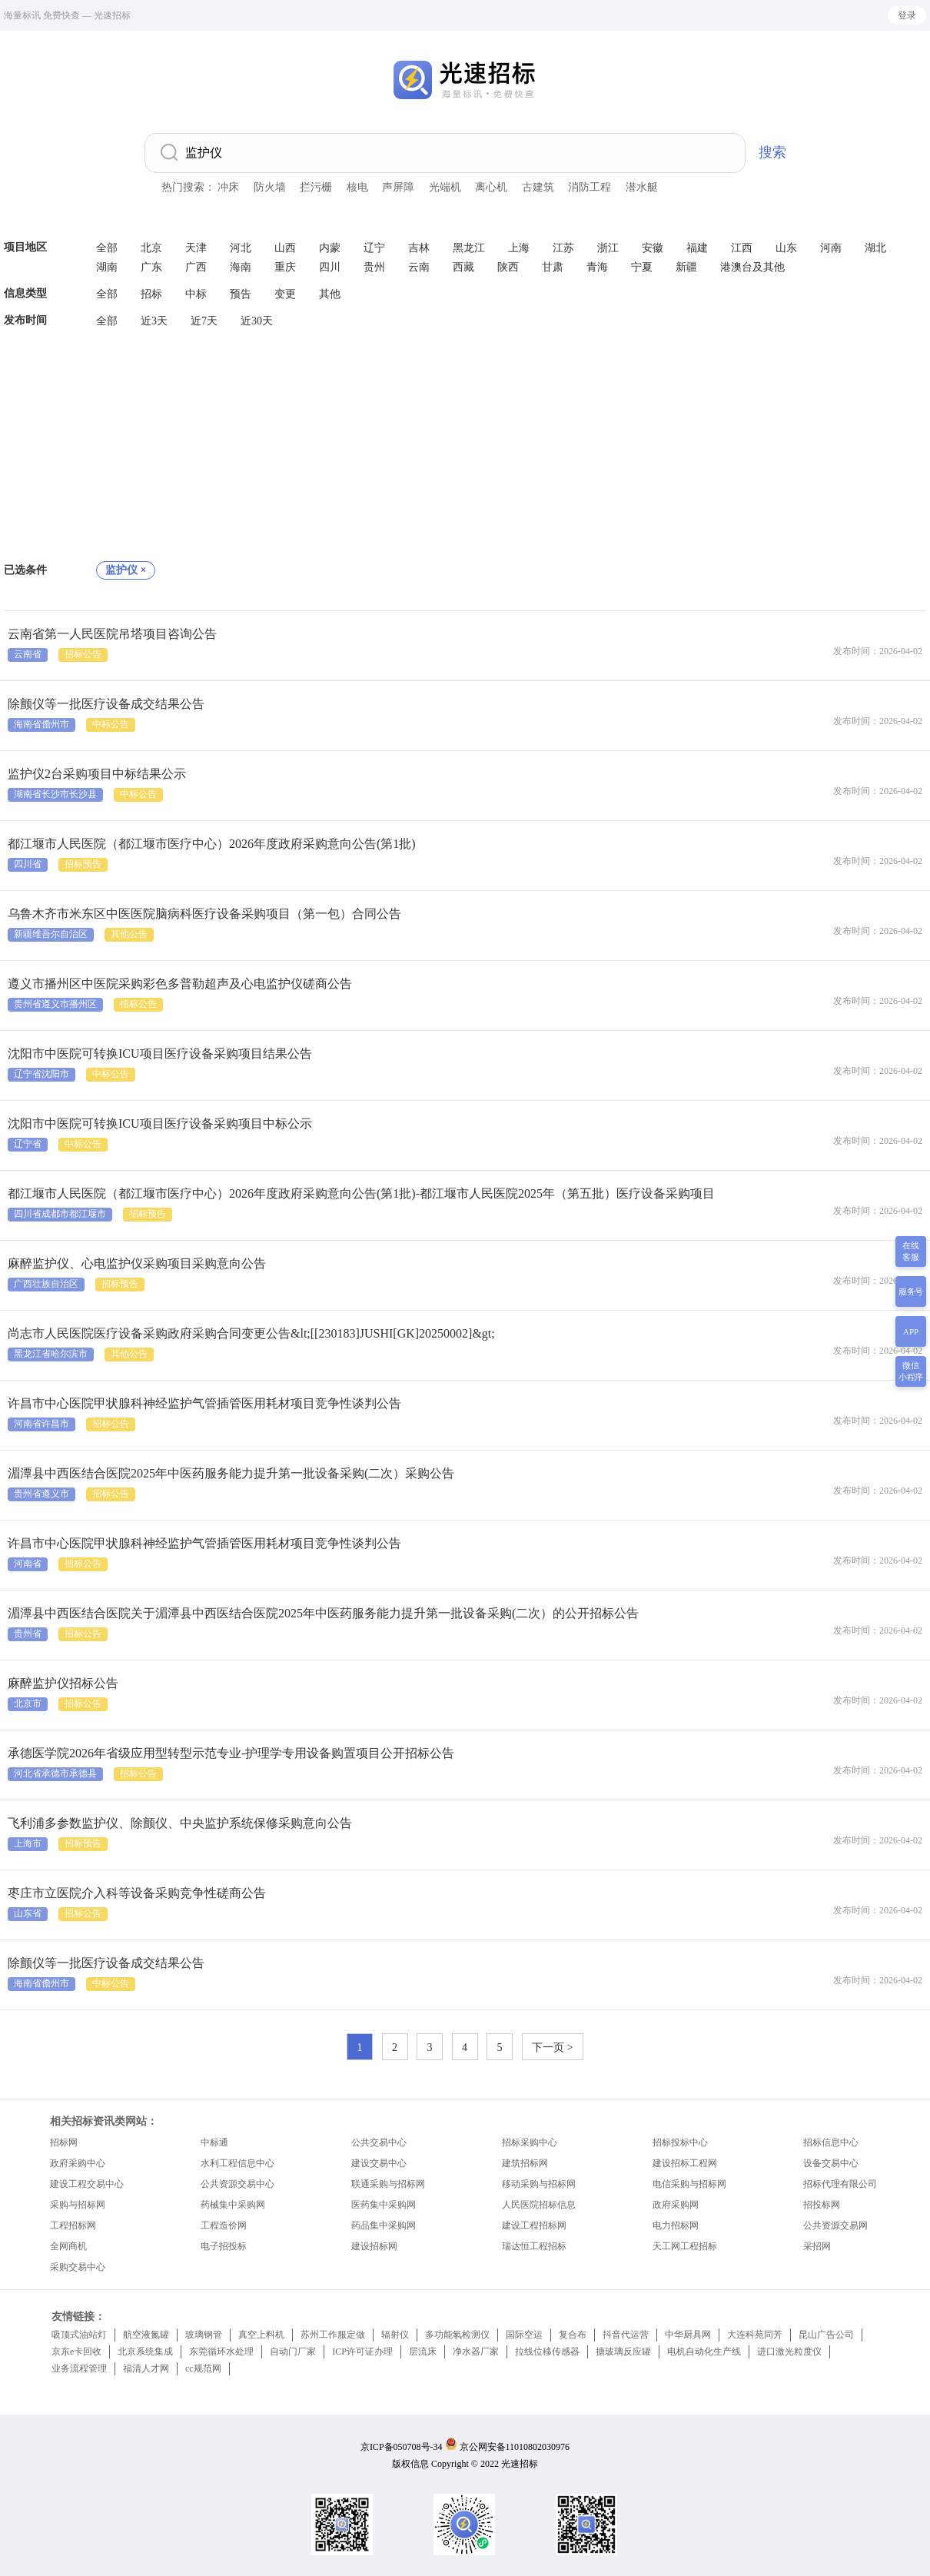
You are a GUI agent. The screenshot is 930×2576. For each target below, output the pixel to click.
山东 (786, 248)
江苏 (563, 248)
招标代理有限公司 (840, 2184)
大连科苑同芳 (754, 2334)
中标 (196, 294)
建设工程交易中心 (87, 2184)
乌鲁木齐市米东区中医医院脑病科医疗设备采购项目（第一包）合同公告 (204, 913)
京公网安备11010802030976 (515, 2446)
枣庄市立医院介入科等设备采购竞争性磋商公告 (137, 1893)
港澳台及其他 (752, 267)
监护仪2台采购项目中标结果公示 (97, 773)
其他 (329, 294)
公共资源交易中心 (237, 2184)
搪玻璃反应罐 (623, 2351)
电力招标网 (676, 2225)
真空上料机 (261, 2334)
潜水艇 (642, 187)
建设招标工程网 (685, 2163)
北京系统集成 (145, 2351)
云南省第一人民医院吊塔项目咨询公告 (112, 633)
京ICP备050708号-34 (401, 2446)
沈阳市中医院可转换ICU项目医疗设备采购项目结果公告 (160, 1053)
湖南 (107, 267)
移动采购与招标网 (539, 2184)
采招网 (817, 2246)
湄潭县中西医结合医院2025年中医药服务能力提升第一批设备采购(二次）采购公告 (231, 1473)
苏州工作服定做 (333, 2334)
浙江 (608, 248)
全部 (107, 248)
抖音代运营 (626, 2334)
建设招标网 (374, 2246)
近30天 (257, 321)
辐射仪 (395, 2334)
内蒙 (329, 248)
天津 (196, 248)
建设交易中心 (379, 2163)
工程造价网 (224, 2225)
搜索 (772, 152)
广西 (196, 267)
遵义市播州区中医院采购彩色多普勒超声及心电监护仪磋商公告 (180, 983)
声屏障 (398, 187)
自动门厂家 (293, 2351)
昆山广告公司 (826, 2334)
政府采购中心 (77, 2163)
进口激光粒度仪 (789, 2351)
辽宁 (374, 248)
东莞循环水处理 (221, 2351)
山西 (285, 248)
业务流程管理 (79, 2368)
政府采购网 (676, 2204)
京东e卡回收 (76, 2351)
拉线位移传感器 (547, 2351)
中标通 (214, 2142)
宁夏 (642, 267)
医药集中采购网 (383, 2204)
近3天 (154, 321)
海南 (240, 267)
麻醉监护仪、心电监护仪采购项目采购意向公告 (137, 1263)
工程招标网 (73, 2225)
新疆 (686, 267)
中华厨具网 (688, 2334)
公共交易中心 (379, 2142)
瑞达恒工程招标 (534, 2246)
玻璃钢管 (203, 2334)
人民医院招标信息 (539, 2204)
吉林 (419, 248)
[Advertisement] (465, 445)
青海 (597, 267)
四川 (329, 267)
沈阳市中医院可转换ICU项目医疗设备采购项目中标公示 (160, 1123)
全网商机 (68, 2246)
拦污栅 (316, 187)
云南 (419, 267)
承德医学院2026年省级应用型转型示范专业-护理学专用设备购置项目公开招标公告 (231, 1753)
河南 (831, 248)
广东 (151, 267)
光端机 (445, 187)
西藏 (463, 267)
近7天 (204, 321)
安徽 (652, 248)
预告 (240, 294)
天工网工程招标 (685, 2246)
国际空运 (524, 2334)
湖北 (875, 248)
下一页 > (552, 2047)
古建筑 (538, 187)
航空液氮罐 (146, 2334)
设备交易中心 (831, 2163)
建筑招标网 (525, 2163)
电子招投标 (224, 2246)
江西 (741, 248)
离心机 (491, 187)
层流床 (423, 2351)
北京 (151, 248)
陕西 (508, 267)
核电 (357, 187)
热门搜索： (188, 187)
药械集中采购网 (233, 2204)
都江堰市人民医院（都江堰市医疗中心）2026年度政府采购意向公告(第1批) (212, 843)
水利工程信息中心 (237, 2163)
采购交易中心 (77, 2267)
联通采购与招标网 (388, 2184)
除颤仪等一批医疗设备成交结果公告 (106, 703)
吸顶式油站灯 (79, 2334)
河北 (240, 248)
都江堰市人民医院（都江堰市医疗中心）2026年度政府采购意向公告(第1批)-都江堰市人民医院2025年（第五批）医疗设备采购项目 (361, 1193)
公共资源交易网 (835, 2225)
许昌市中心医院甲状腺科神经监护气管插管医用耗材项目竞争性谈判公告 (204, 1403)
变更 (285, 294)
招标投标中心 (680, 2142)
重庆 (285, 267)
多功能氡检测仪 (457, 2334)
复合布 (572, 2334)
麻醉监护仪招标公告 (63, 1683)
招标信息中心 (831, 2142)
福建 (697, 248)
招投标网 (821, 2204)
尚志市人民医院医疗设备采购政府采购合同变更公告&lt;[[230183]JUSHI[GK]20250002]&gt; (251, 1333)
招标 (151, 294)
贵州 (374, 267)
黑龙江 (469, 248)
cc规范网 (203, 2368)
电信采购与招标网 (689, 2184)
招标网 (64, 2142)
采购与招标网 (77, 2204)
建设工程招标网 (534, 2225)
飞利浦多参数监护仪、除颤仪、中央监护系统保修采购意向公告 (180, 1823)
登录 (907, 15)
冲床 (228, 187)
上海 (519, 248)
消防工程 (589, 187)
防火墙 (270, 187)
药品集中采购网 (383, 2225)
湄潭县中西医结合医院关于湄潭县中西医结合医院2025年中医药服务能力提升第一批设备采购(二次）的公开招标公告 (323, 1613)
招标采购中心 (529, 2142)
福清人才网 (146, 2368)
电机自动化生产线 (704, 2351)
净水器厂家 (476, 2351)
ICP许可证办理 (362, 2351)
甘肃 (552, 267)
